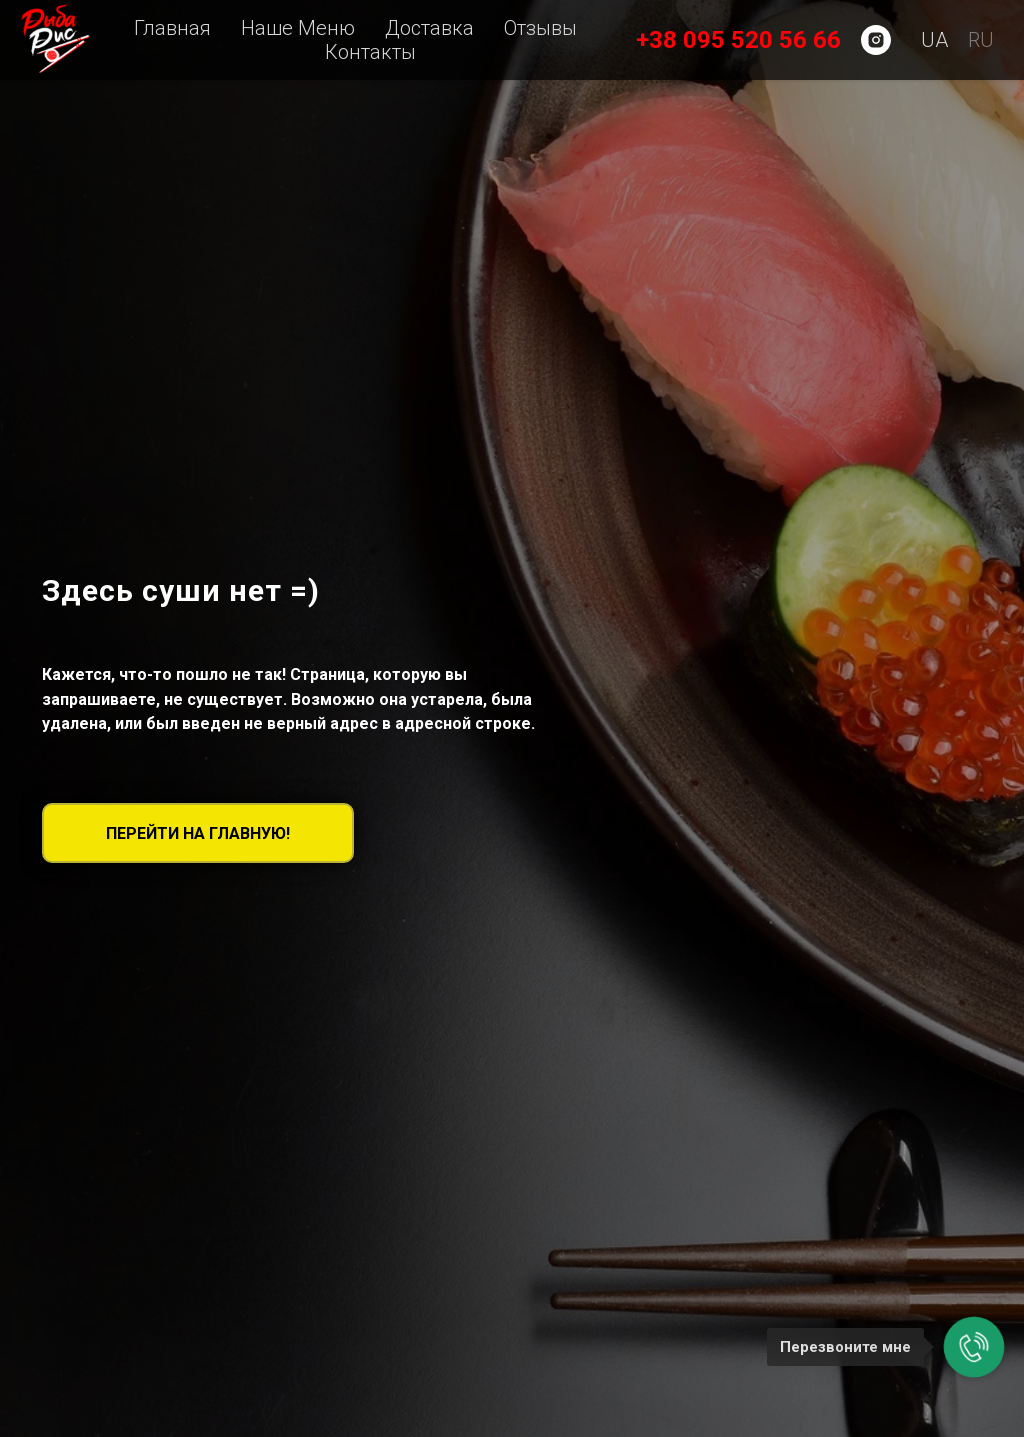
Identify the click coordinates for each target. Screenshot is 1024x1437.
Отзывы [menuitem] (540, 28)
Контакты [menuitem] (370, 52)
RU (981, 40)
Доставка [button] (429, 28)
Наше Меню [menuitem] (298, 28)
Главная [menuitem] (172, 28)
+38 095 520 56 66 (738, 40)
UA (934, 40)
